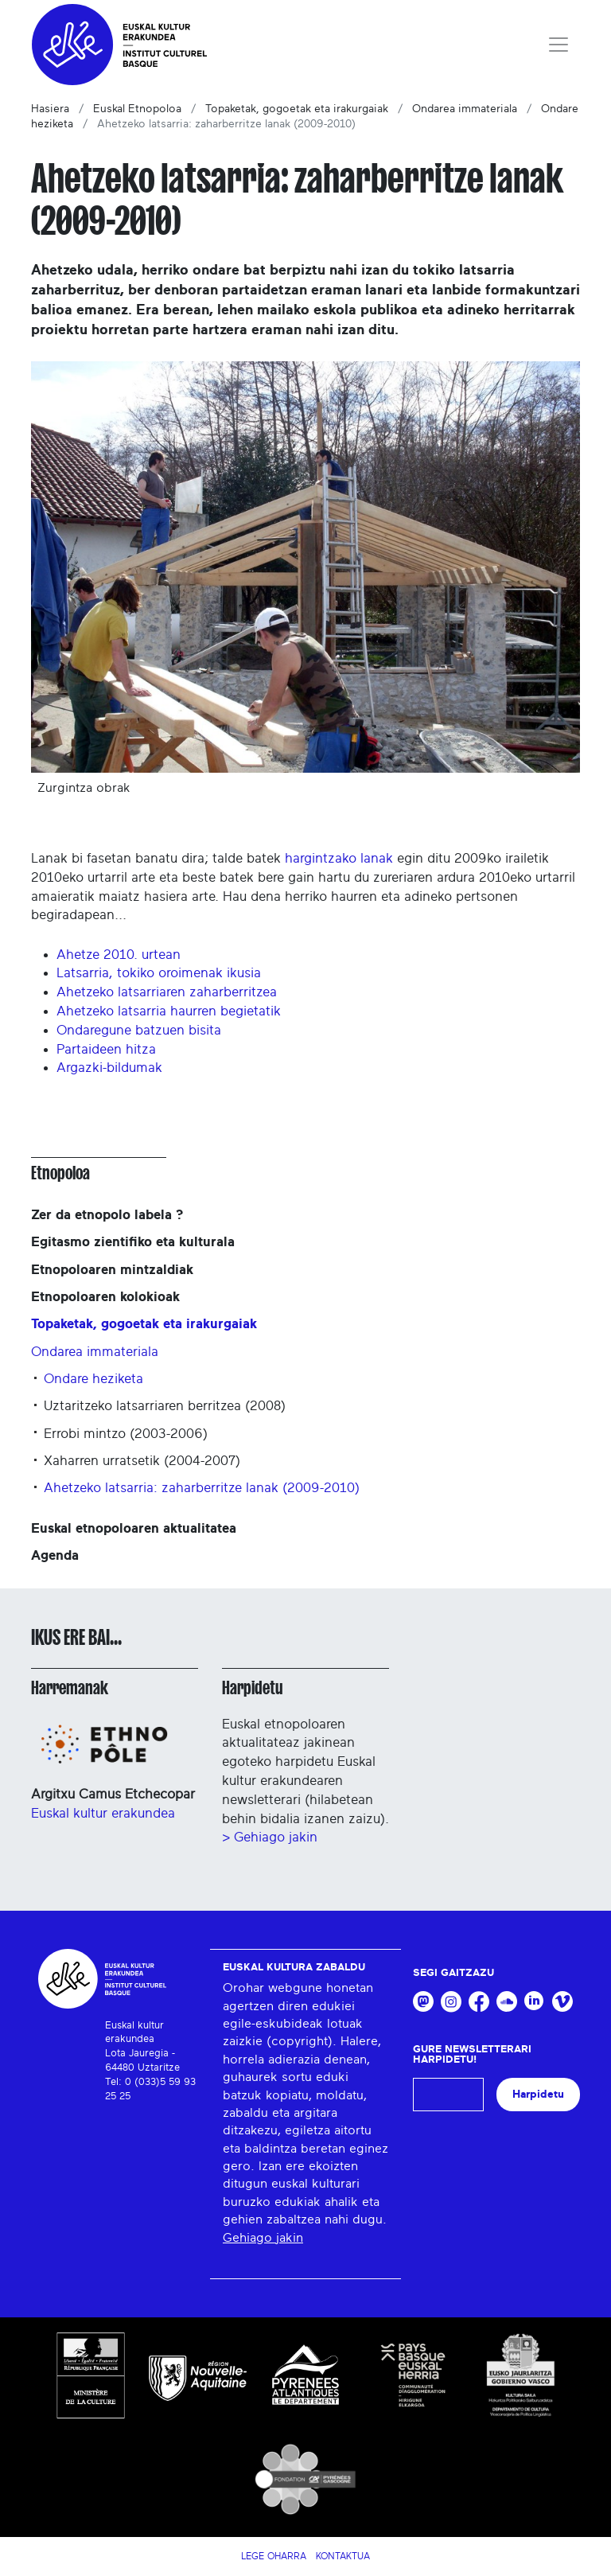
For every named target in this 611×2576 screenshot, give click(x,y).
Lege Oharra (273, 2556)
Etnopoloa (60, 1173)
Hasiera (50, 109)
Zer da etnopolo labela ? (107, 1215)
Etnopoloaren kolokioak (105, 1297)
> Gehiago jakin (269, 1837)
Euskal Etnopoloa (137, 109)
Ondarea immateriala (464, 109)
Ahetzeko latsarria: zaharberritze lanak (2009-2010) (202, 1488)
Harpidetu (252, 1687)
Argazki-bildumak (109, 1067)
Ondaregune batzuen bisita (138, 1030)
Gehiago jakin (263, 2237)
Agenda (55, 1555)
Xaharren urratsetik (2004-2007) (142, 1460)
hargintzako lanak (339, 858)
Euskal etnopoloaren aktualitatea (133, 1528)
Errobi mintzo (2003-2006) (126, 1433)
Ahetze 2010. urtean (118, 954)
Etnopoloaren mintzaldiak (112, 1269)
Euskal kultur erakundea (103, 1813)
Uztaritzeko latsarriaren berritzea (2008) (165, 1406)
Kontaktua (343, 2556)
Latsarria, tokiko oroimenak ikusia (158, 973)
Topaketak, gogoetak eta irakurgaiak (296, 109)
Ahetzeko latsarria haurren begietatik (168, 1011)
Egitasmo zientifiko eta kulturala (133, 1242)
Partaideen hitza (106, 1049)
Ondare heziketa (93, 1378)
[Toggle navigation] (558, 44)
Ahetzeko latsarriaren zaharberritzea (166, 992)
